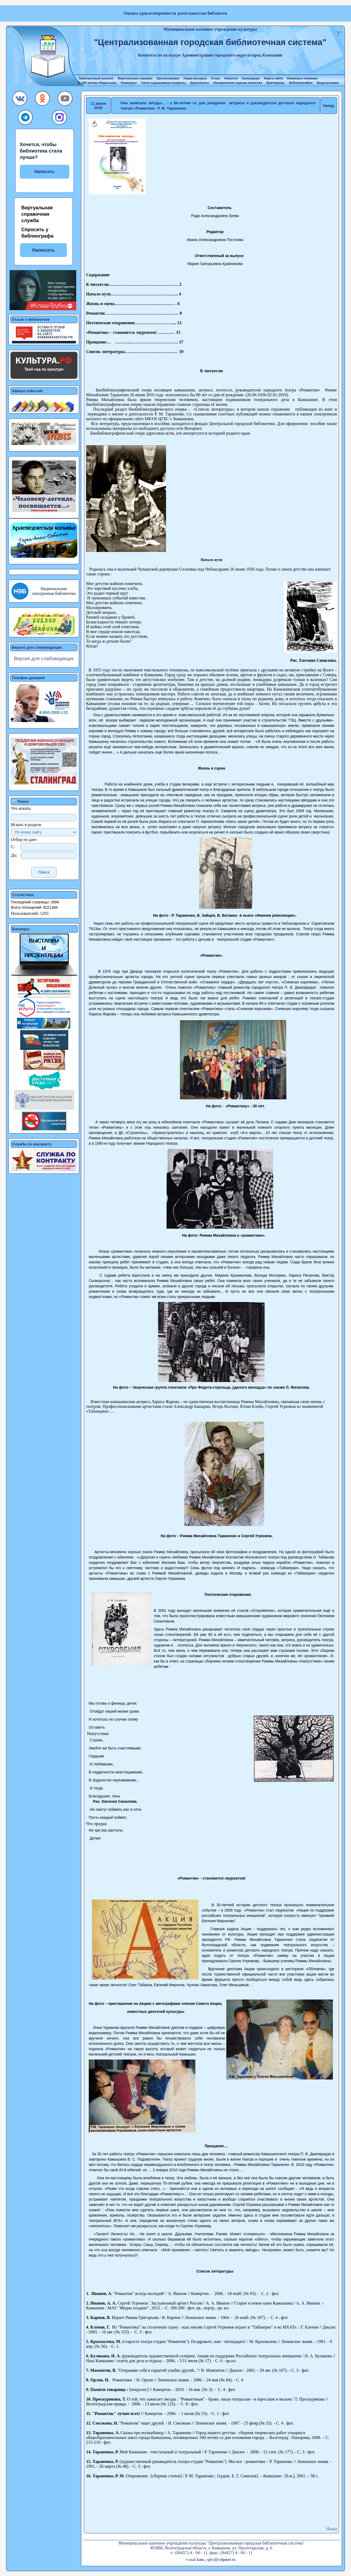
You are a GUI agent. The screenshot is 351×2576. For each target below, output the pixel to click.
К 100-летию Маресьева (97, 83)
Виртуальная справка (135, 78)
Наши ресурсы (195, 78)
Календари (251, 78)
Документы (199, 83)
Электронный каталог (96, 78)
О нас (215, 78)
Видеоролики (328, 83)
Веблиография (300, 83)
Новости (230, 78)
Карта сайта (273, 78)
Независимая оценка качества (237, 83)
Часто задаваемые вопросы (163, 83)
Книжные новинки (302, 78)
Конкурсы (129, 83)
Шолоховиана (168, 78)
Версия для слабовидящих (44, 658)
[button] (20, 100)
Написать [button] (43, 250)
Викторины (276, 83)
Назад (328, 105)
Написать (44, 171)
